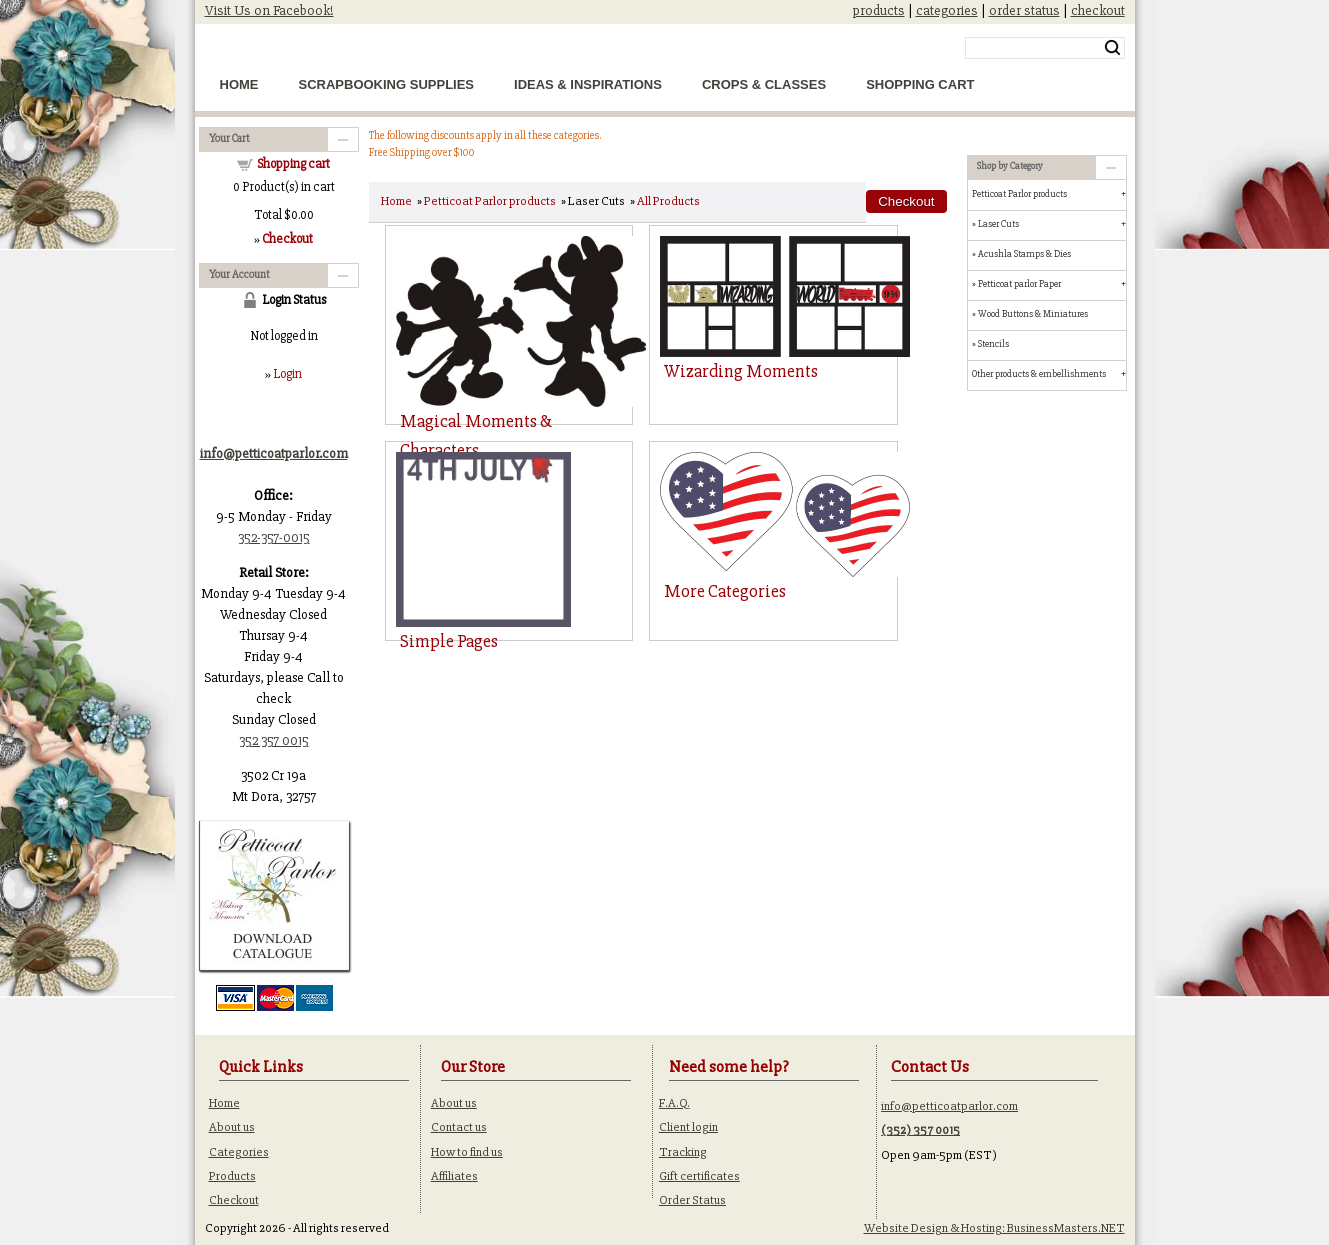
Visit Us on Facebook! (269, 10)
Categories (239, 1152)
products (879, 10)
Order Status (692, 1200)
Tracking (683, 1152)
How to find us (467, 1152)
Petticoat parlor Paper (1019, 284)
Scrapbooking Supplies (387, 84)
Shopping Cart (920, 84)
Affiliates (454, 1176)
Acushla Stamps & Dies (1024, 254)
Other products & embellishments (1039, 374)
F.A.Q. (674, 1103)
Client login (688, 1127)
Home (239, 84)
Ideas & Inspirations (588, 84)
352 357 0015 (274, 740)
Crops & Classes (764, 84)
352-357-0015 (274, 537)
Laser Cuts (998, 224)
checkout (1098, 10)
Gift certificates (699, 1176)
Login (287, 374)
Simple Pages (449, 641)
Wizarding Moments (741, 371)
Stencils (993, 344)
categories (947, 10)
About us (232, 1127)
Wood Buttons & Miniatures (1033, 314)
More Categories (725, 591)
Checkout (234, 1200)
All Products (668, 201)
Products (232, 1176)
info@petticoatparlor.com (949, 1106)
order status (1024, 10)
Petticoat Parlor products (490, 201)
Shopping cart (293, 164)
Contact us (459, 1127)
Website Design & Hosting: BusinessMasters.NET (994, 1228)
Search (1112, 48)
